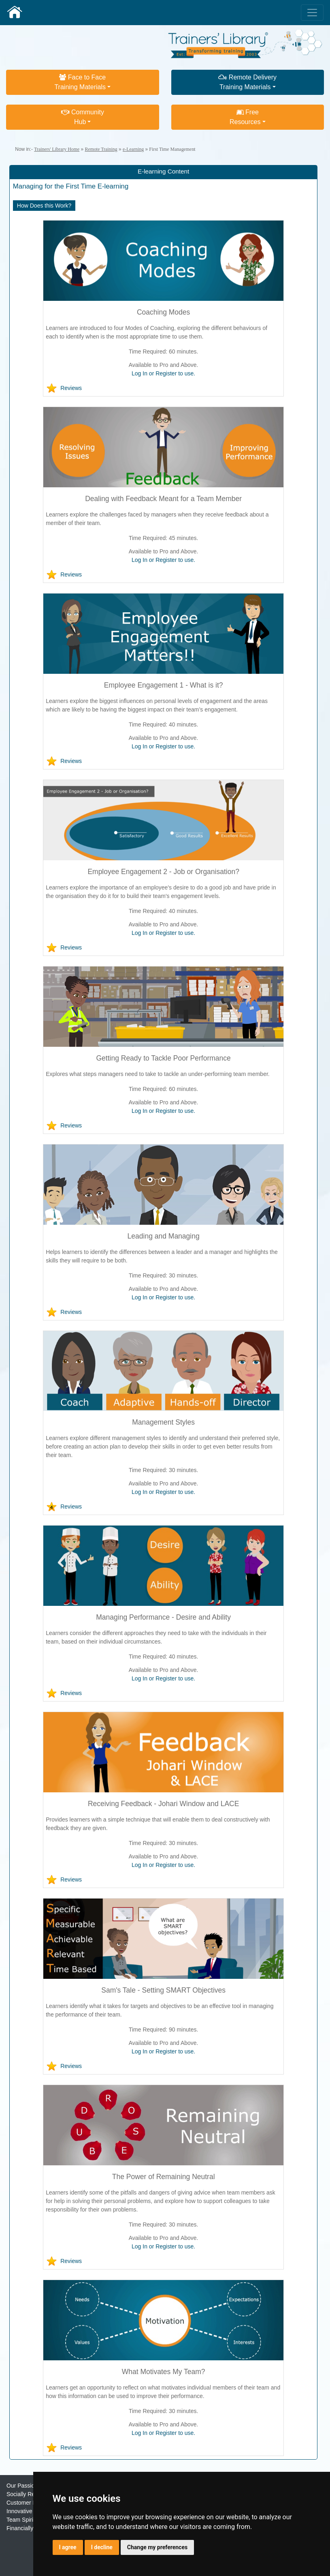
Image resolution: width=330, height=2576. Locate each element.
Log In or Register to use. (163, 373)
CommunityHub (82, 117)
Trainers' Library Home (56, 149)
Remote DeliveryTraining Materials (247, 82)
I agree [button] (68, 2547)
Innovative (19, 2511)
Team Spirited (23, 2519)
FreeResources (245, 117)
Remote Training (101, 149)
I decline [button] (102, 2547)
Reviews (71, 388)
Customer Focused (30, 2502)
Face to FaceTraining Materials (80, 82)
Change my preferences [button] (157, 2547)
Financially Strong (28, 2528)
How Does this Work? (44, 205)
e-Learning (133, 149)
